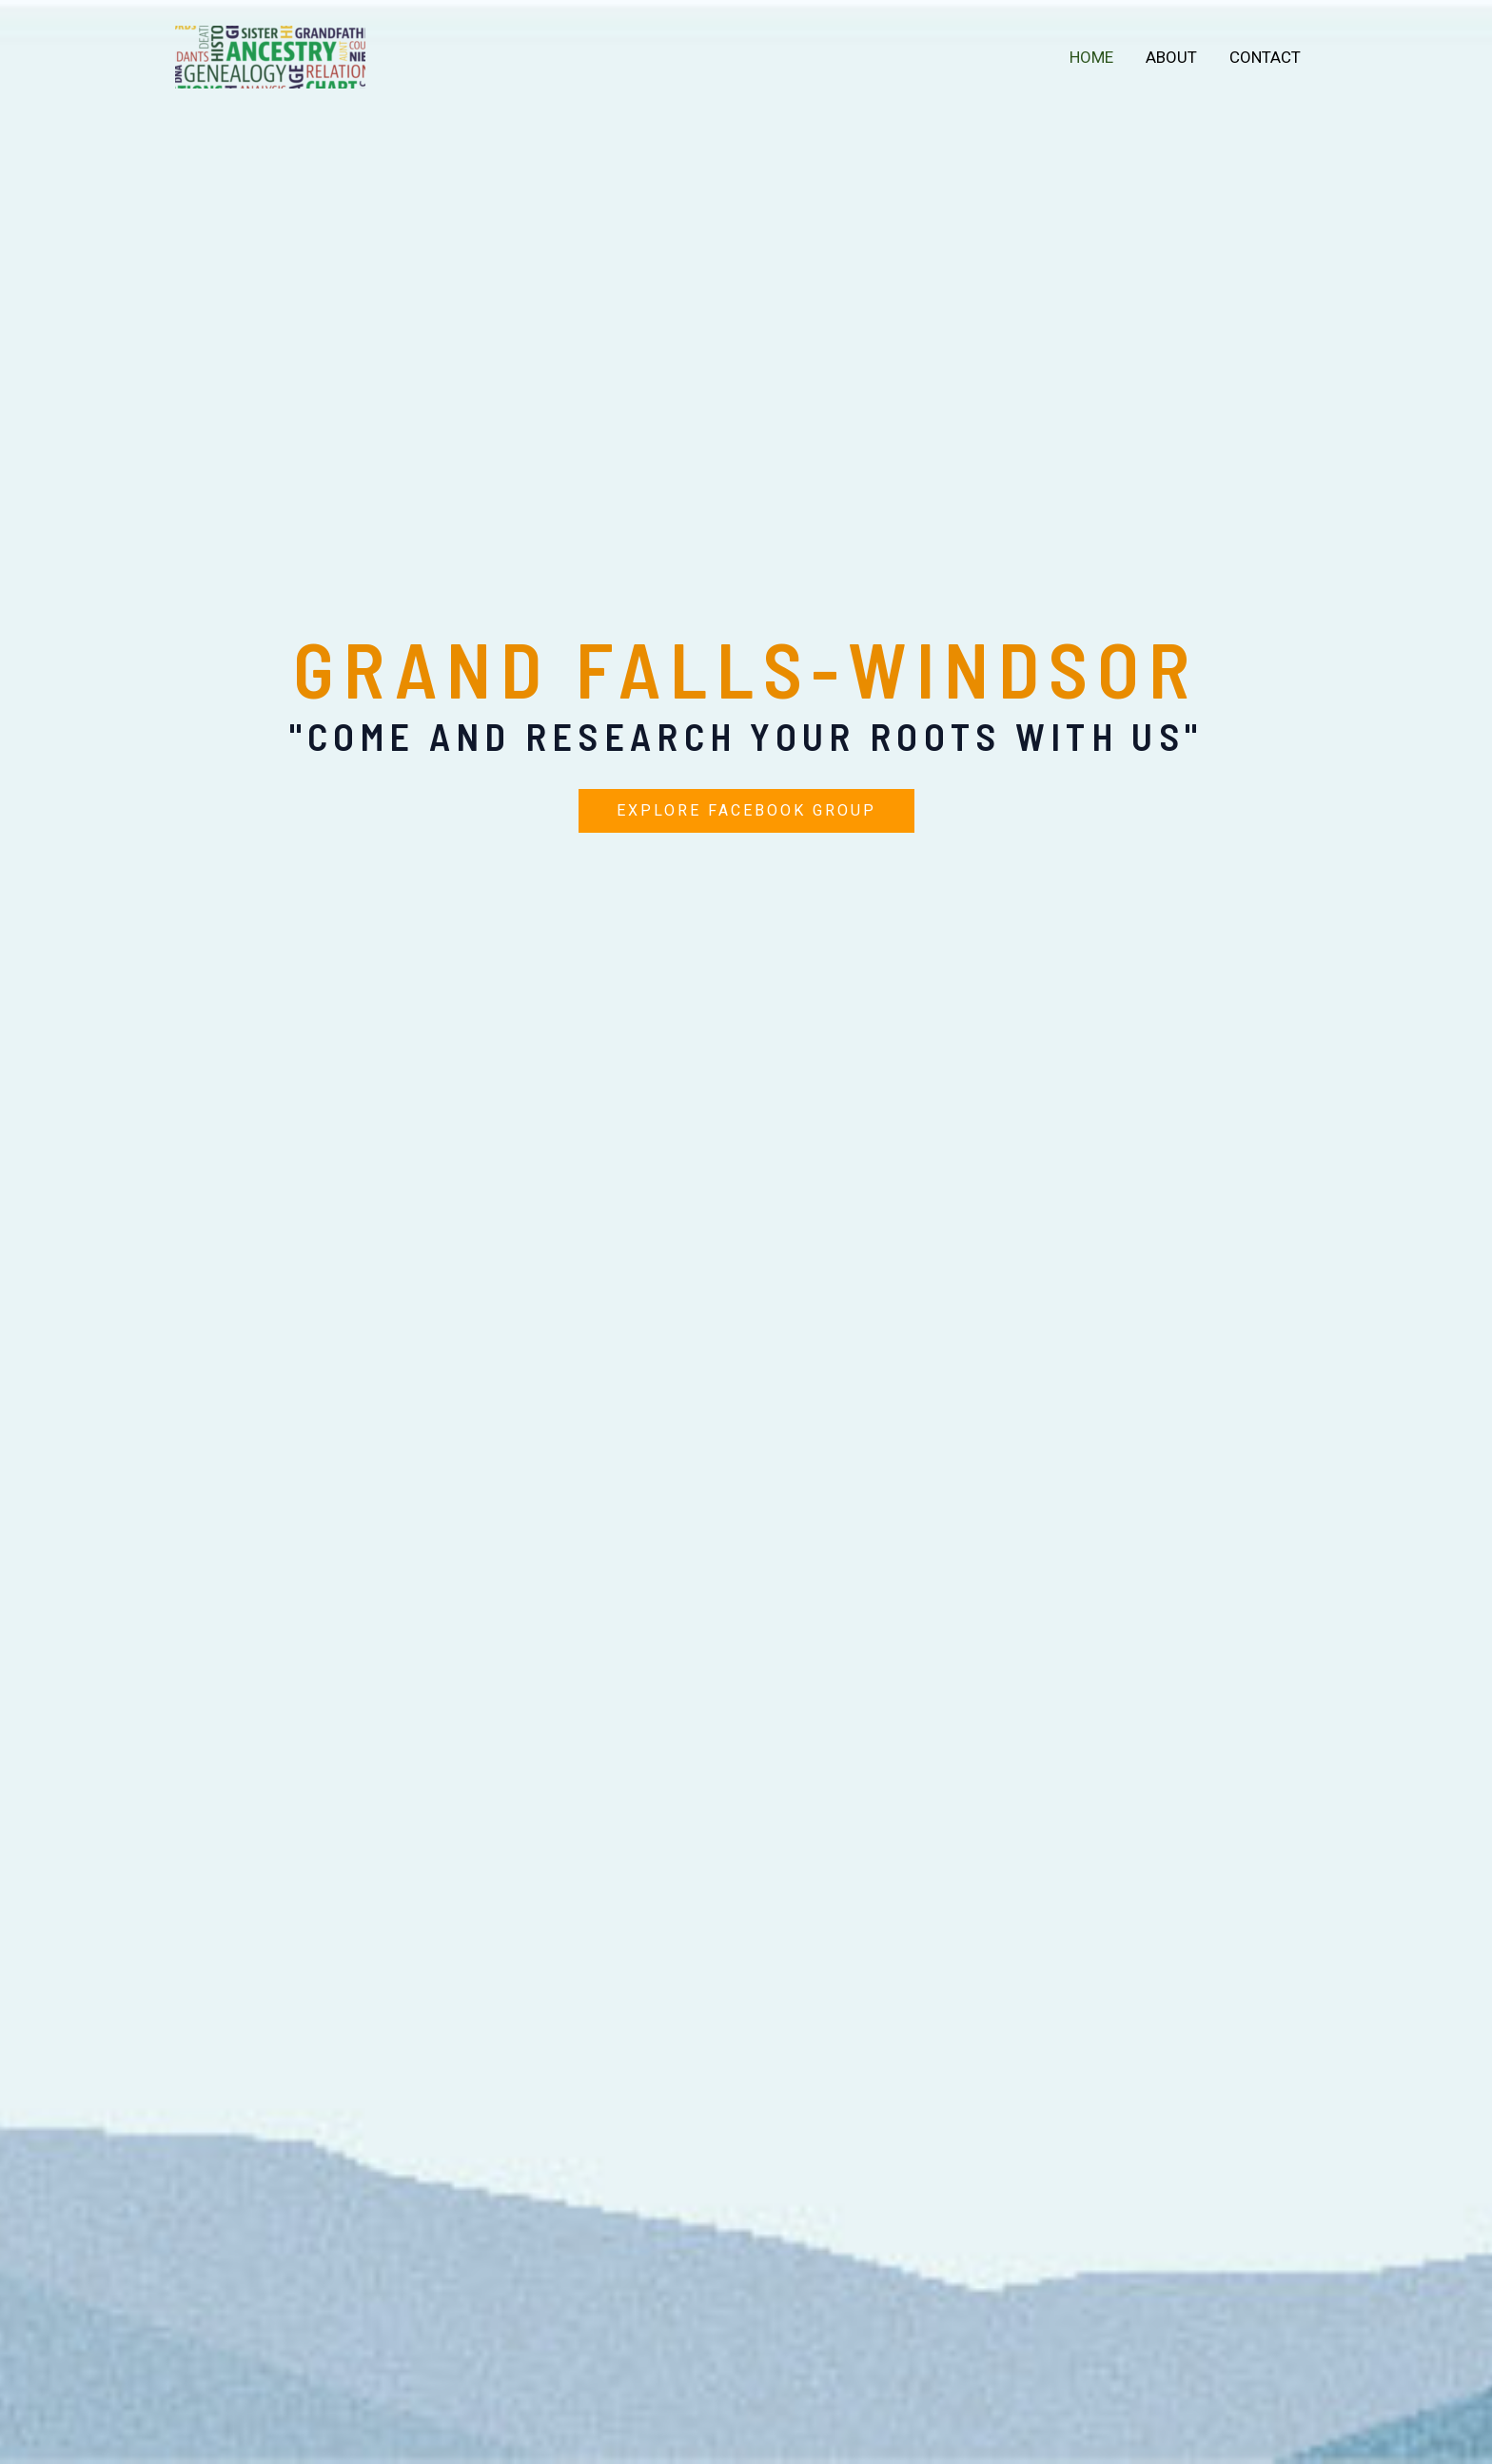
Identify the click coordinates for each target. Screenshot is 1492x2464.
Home (1091, 57)
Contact (1265, 57)
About (1171, 57)
